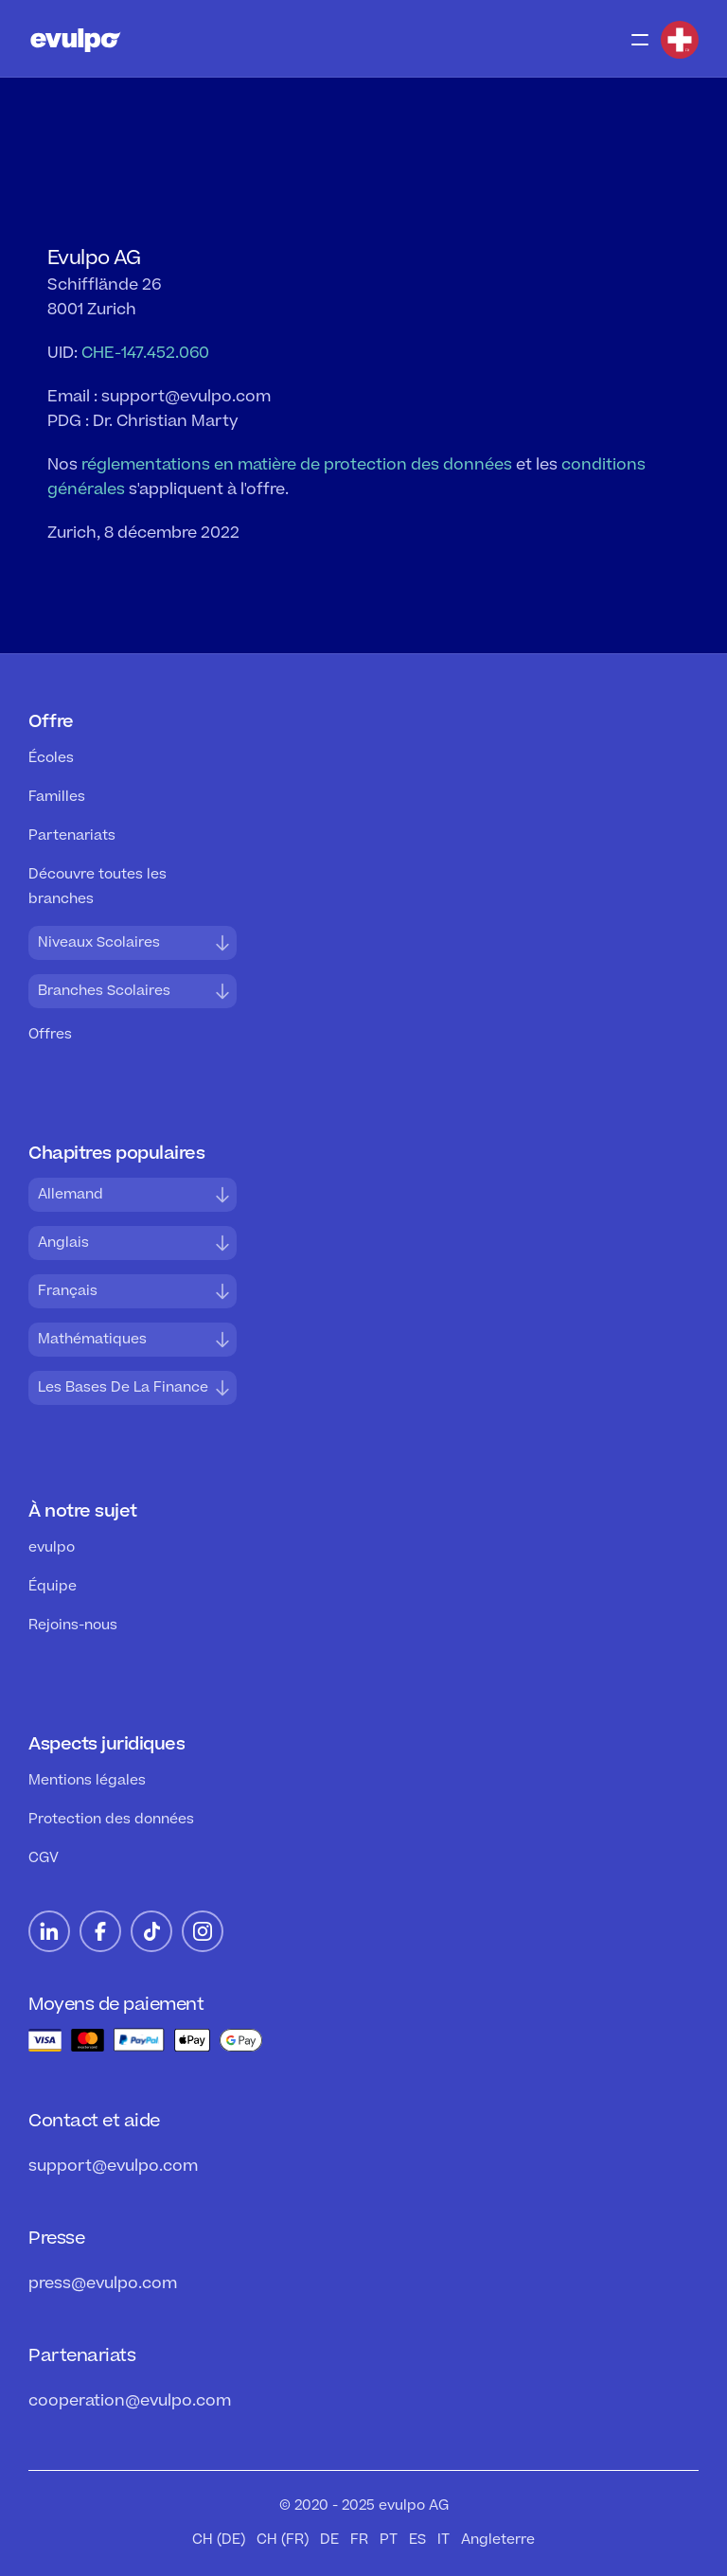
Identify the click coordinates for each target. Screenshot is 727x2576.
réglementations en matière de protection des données (296, 464)
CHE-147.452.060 (145, 353)
